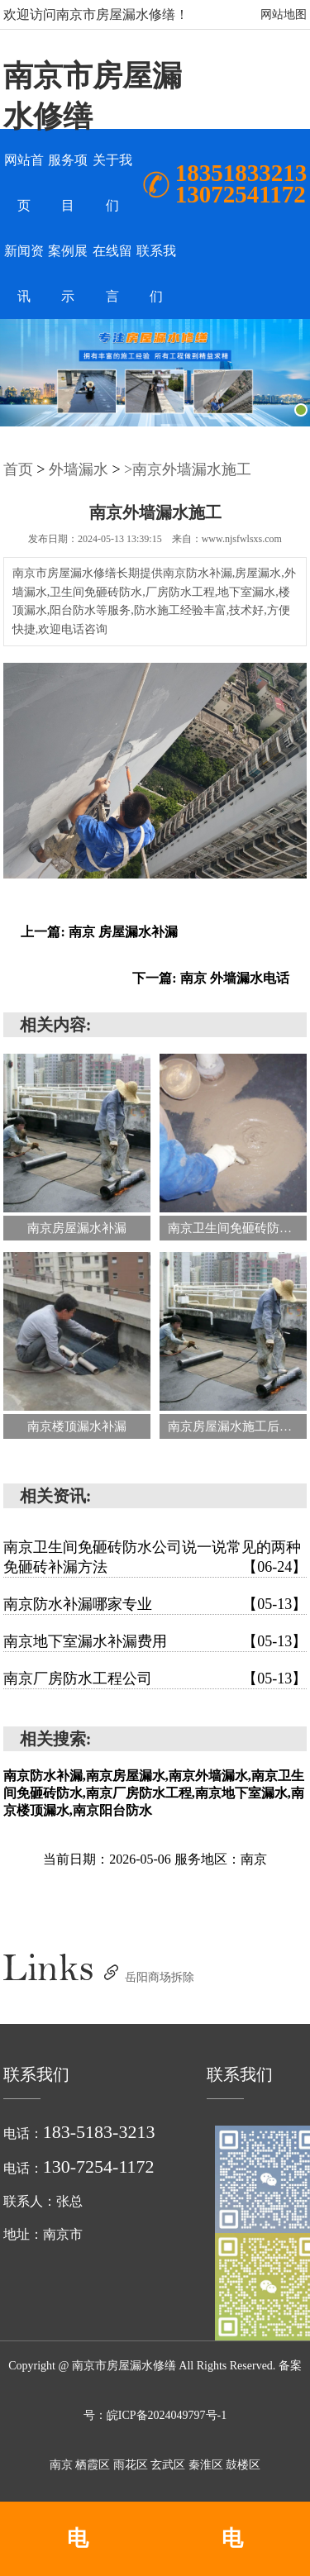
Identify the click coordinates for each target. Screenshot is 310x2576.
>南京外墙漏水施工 (187, 469)
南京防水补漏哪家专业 (155, 1604)
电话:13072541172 (232, 2551)
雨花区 (132, 2465)
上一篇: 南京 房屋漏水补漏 (99, 932)
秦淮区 (207, 2465)
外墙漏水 (78, 469)
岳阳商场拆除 (159, 1977)
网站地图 (283, 14)
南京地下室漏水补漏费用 (155, 1641)
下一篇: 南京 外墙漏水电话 (210, 978)
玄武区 (169, 2465)
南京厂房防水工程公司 (155, 1678)
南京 (63, 2465)
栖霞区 (94, 2465)
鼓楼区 (243, 2465)
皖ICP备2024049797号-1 (167, 2415)
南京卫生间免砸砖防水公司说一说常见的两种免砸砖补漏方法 (155, 1558)
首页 (18, 469)
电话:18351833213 (77, 2551)
